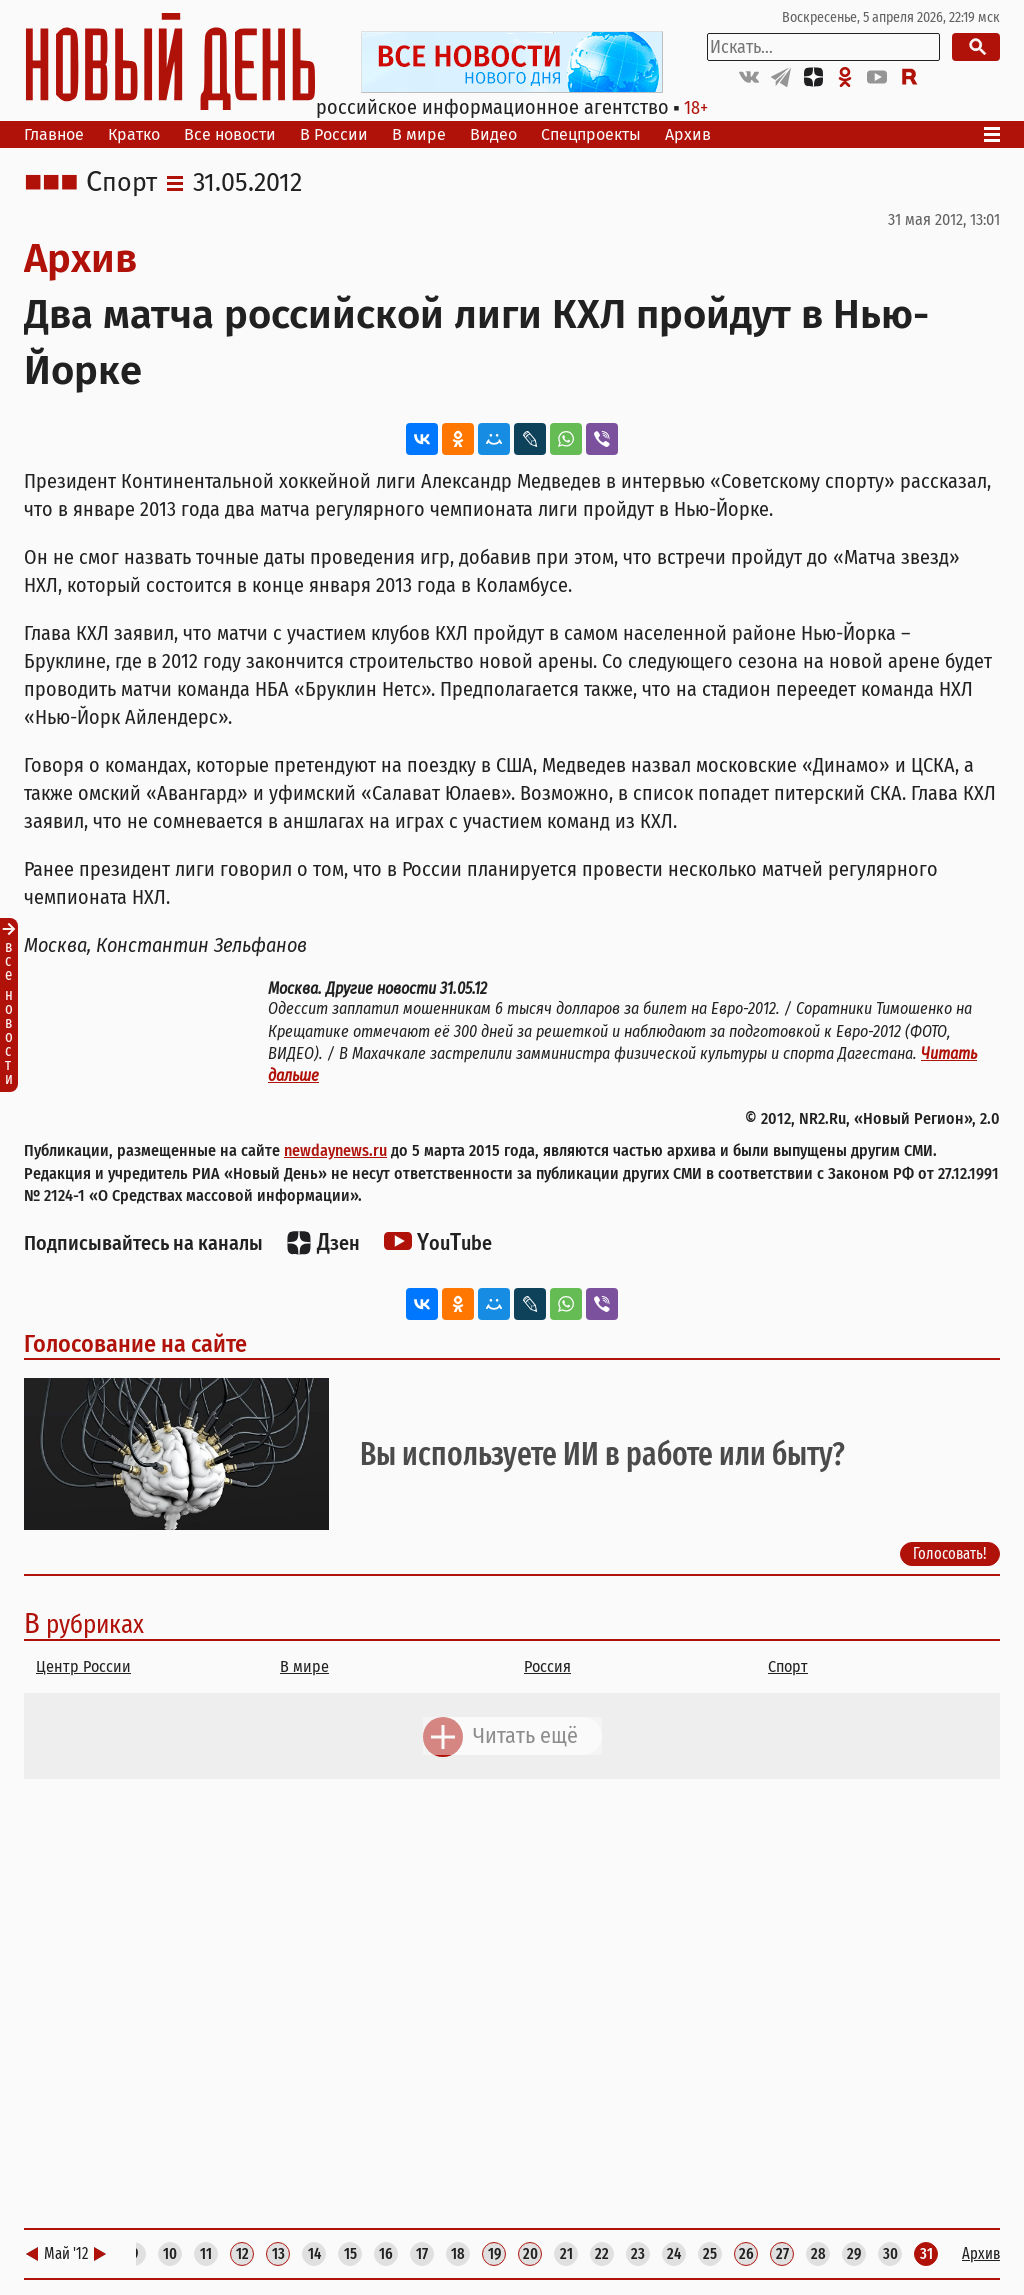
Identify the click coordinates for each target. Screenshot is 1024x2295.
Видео (493, 134)
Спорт (121, 183)
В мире (419, 134)
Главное (54, 134)
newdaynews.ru (335, 1150)
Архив (688, 134)
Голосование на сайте (135, 1344)
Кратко (134, 134)
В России (334, 134)
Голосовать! (950, 1554)
